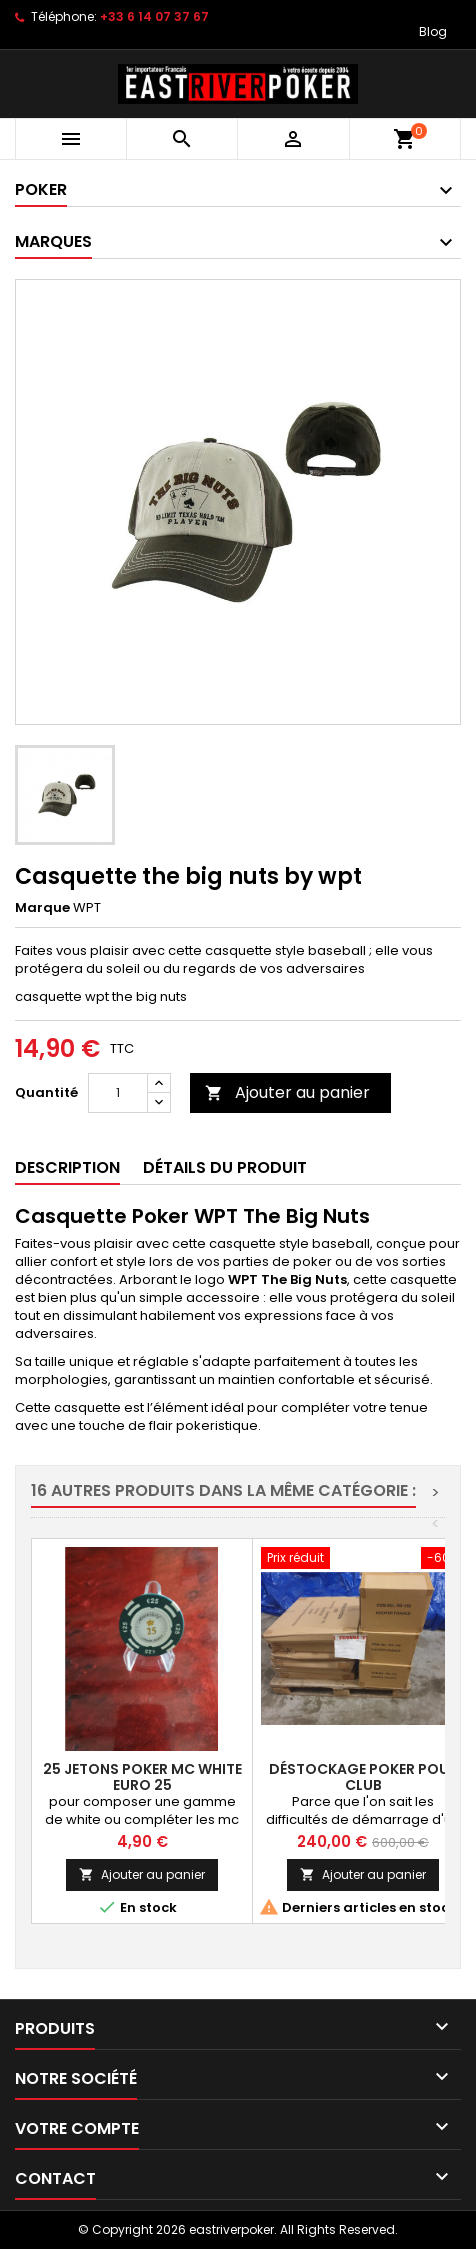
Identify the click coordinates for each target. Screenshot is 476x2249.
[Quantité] (118, 1093)
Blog (433, 31)
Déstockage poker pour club (363, 1777)
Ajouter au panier (287, 1092)
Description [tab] (67, 1167)
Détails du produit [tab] (225, 1167)
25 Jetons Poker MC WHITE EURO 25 (142, 1777)
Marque (42, 908)
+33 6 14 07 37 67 (154, 16)
